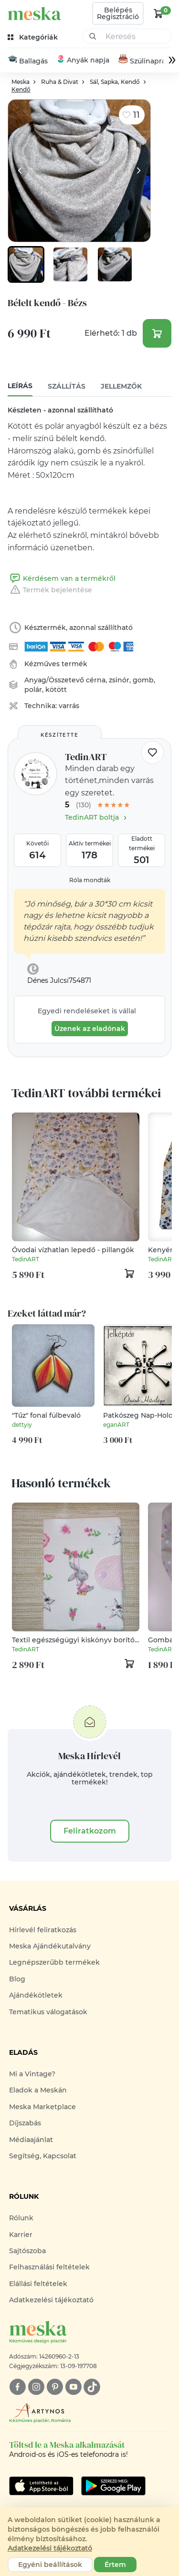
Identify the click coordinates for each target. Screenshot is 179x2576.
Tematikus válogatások (48, 2012)
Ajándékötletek (36, 1995)
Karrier (20, 2234)
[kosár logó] (158, 13)
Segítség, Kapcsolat (42, 2156)
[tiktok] (92, 2387)
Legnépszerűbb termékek (54, 1962)
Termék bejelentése (50, 590)
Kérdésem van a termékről (62, 579)
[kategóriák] (34, 37)
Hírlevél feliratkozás (42, 1930)
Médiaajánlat (31, 2139)
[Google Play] (41, 2486)
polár (33, 690)
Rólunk (21, 2218)
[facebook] (17, 2387)
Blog (17, 1979)
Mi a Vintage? (32, 2074)
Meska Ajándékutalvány (50, 1946)
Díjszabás (25, 2123)
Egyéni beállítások (50, 2564)
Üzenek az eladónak (89, 1028)
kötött (56, 690)
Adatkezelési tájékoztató (51, 2300)
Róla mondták (89, 880)
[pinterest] (54, 2387)
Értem (115, 2564)
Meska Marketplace (42, 2106)
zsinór (119, 680)
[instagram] (36, 2387)
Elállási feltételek (38, 2283)
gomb (143, 680)
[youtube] (73, 2387)
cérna (95, 680)
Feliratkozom (89, 1830)
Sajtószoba (27, 2250)
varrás (69, 706)
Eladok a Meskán (38, 2090)
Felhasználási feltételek (49, 2267)
